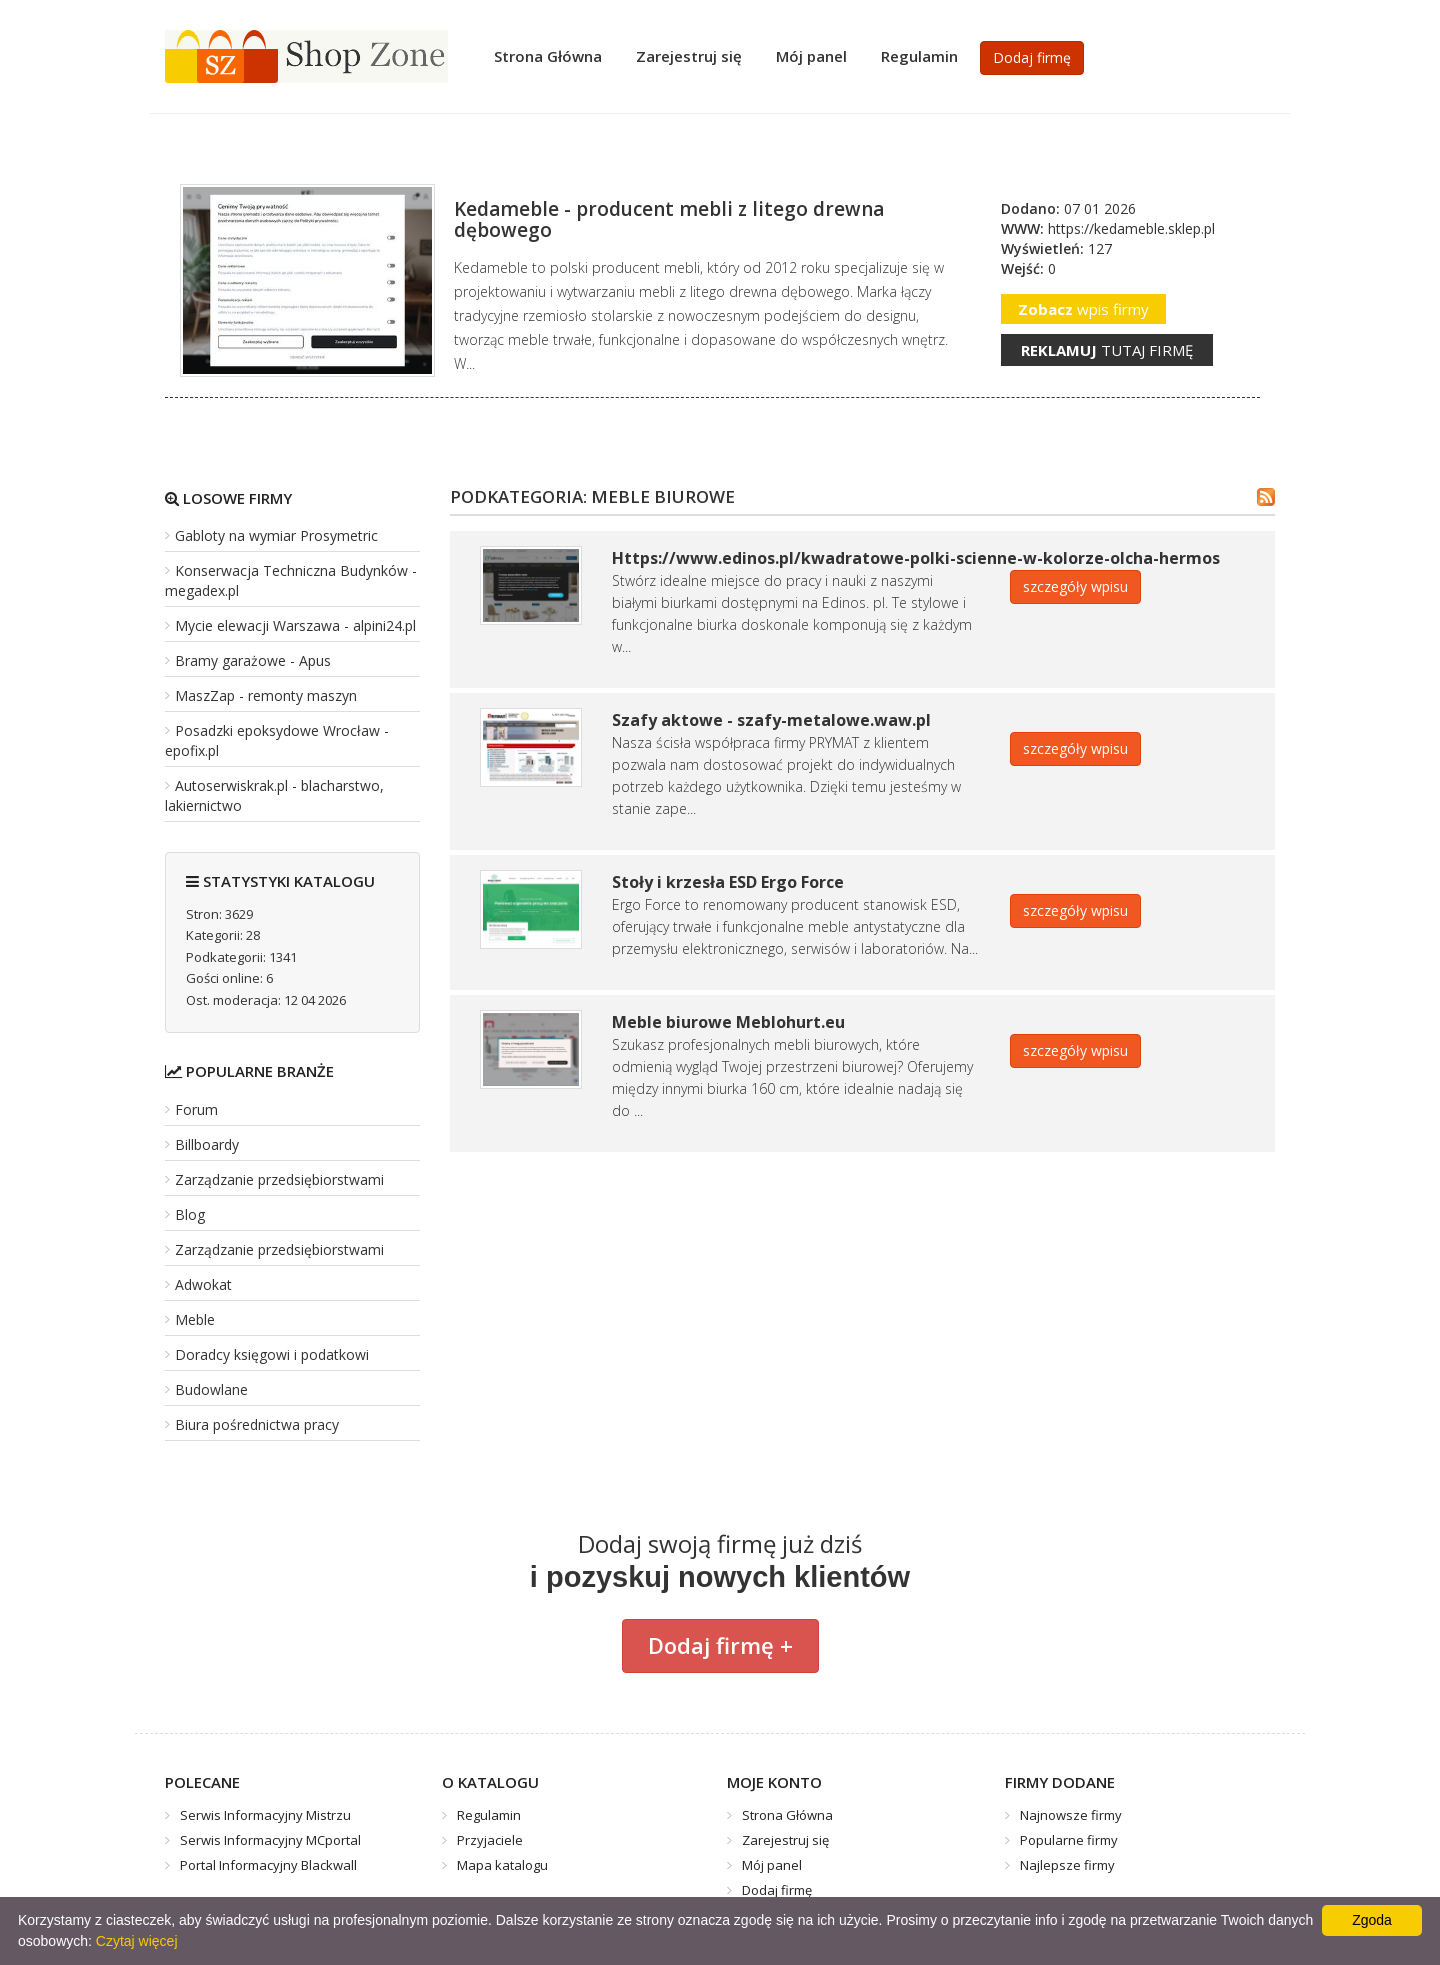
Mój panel (811, 56)
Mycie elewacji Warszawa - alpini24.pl (295, 625)
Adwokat (203, 1284)
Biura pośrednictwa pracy (257, 1424)
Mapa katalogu (502, 1865)
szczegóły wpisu (1075, 586)
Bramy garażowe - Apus (253, 660)
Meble (195, 1319)
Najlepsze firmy (1067, 1865)
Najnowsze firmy (1071, 1815)
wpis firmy (1083, 309)
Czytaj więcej (137, 1941)
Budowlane (211, 1389)
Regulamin (919, 56)
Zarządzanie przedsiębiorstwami (279, 1179)
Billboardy (207, 1144)
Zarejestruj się (689, 56)
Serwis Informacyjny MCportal (270, 1840)
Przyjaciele (490, 1840)
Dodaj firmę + (720, 1645)
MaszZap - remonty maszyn (266, 695)
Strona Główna (548, 56)
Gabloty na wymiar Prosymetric (276, 535)
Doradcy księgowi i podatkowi (272, 1354)
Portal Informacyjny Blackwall (268, 1865)
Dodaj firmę (1032, 57)
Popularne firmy (1069, 1840)
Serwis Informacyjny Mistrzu (265, 1815)
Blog (190, 1214)
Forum (196, 1109)
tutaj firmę (1107, 350)
